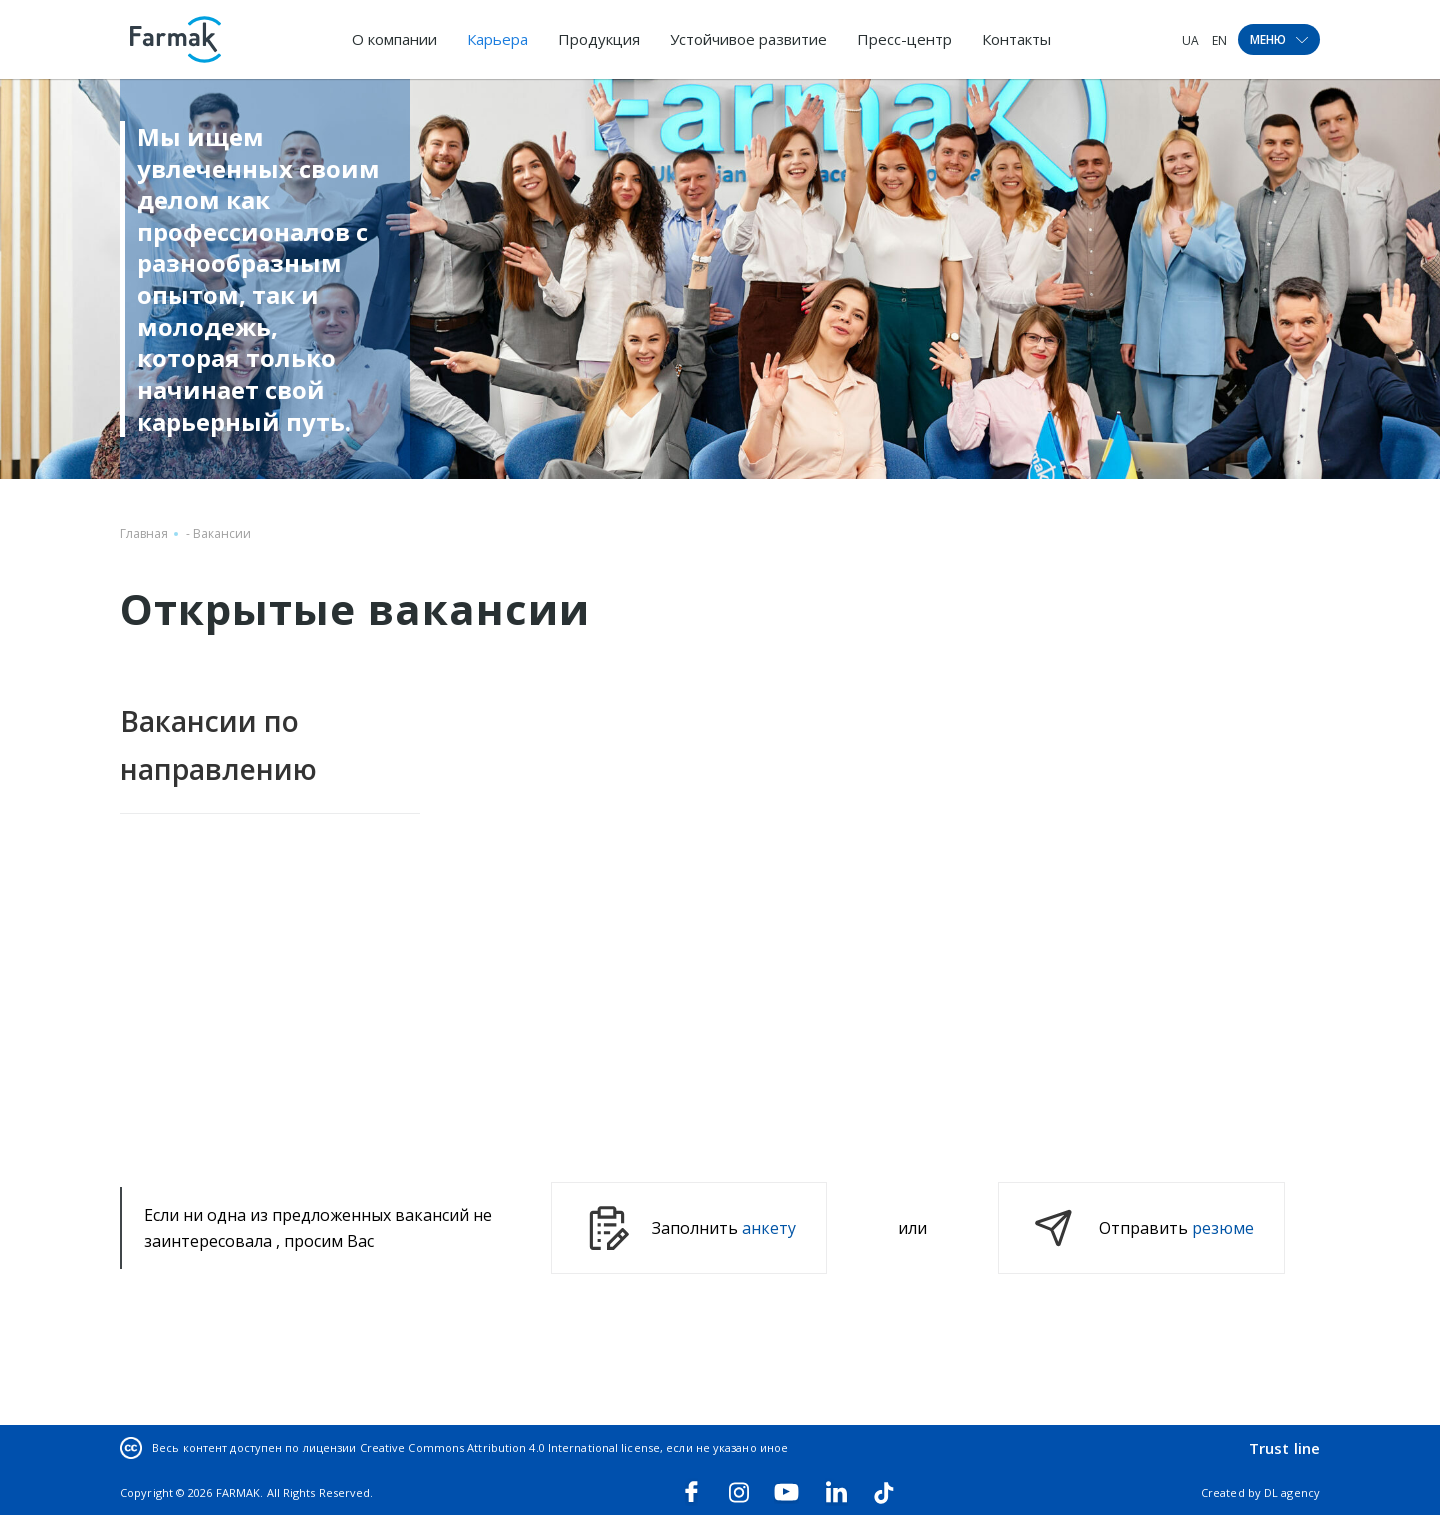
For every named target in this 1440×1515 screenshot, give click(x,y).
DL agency (1292, 1492)
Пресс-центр (904, 39)
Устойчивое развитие (748, 39)
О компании (394, 39)
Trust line (1284, 1448)
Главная (144, 533)
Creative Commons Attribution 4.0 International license (510, 1447)
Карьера (497, 39)
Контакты (1016, 39)
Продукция (599, 39)
